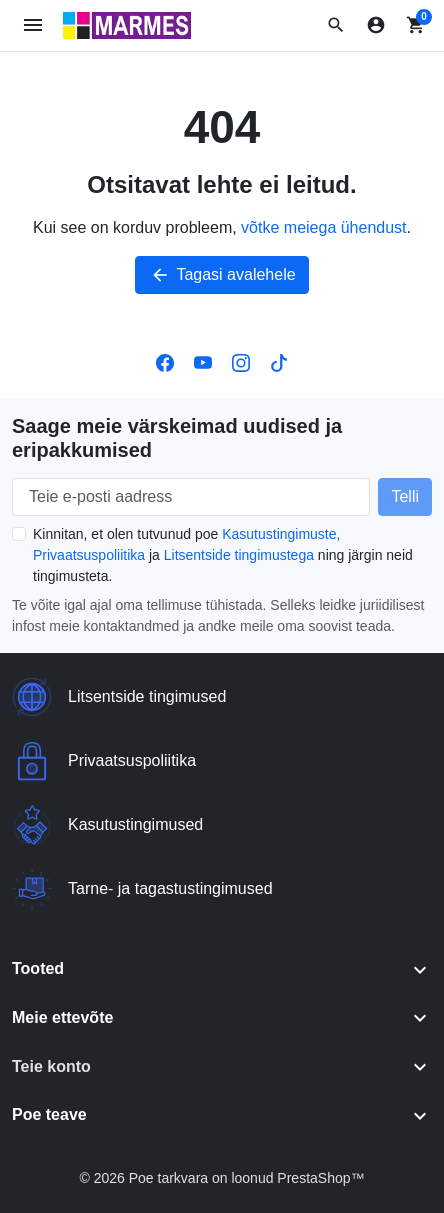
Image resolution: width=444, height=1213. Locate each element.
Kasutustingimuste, (281, 534)
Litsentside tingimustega (239, 555)
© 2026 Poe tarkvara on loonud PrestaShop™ (221, 1178)
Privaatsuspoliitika (89, 555)
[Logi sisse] (376, 25)
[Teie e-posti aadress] (191, 497)
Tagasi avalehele (221, 275)
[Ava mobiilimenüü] (33, 25)
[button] (336, 25)
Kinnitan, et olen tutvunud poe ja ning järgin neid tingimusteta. (223, 555)
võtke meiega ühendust (323, 227)
